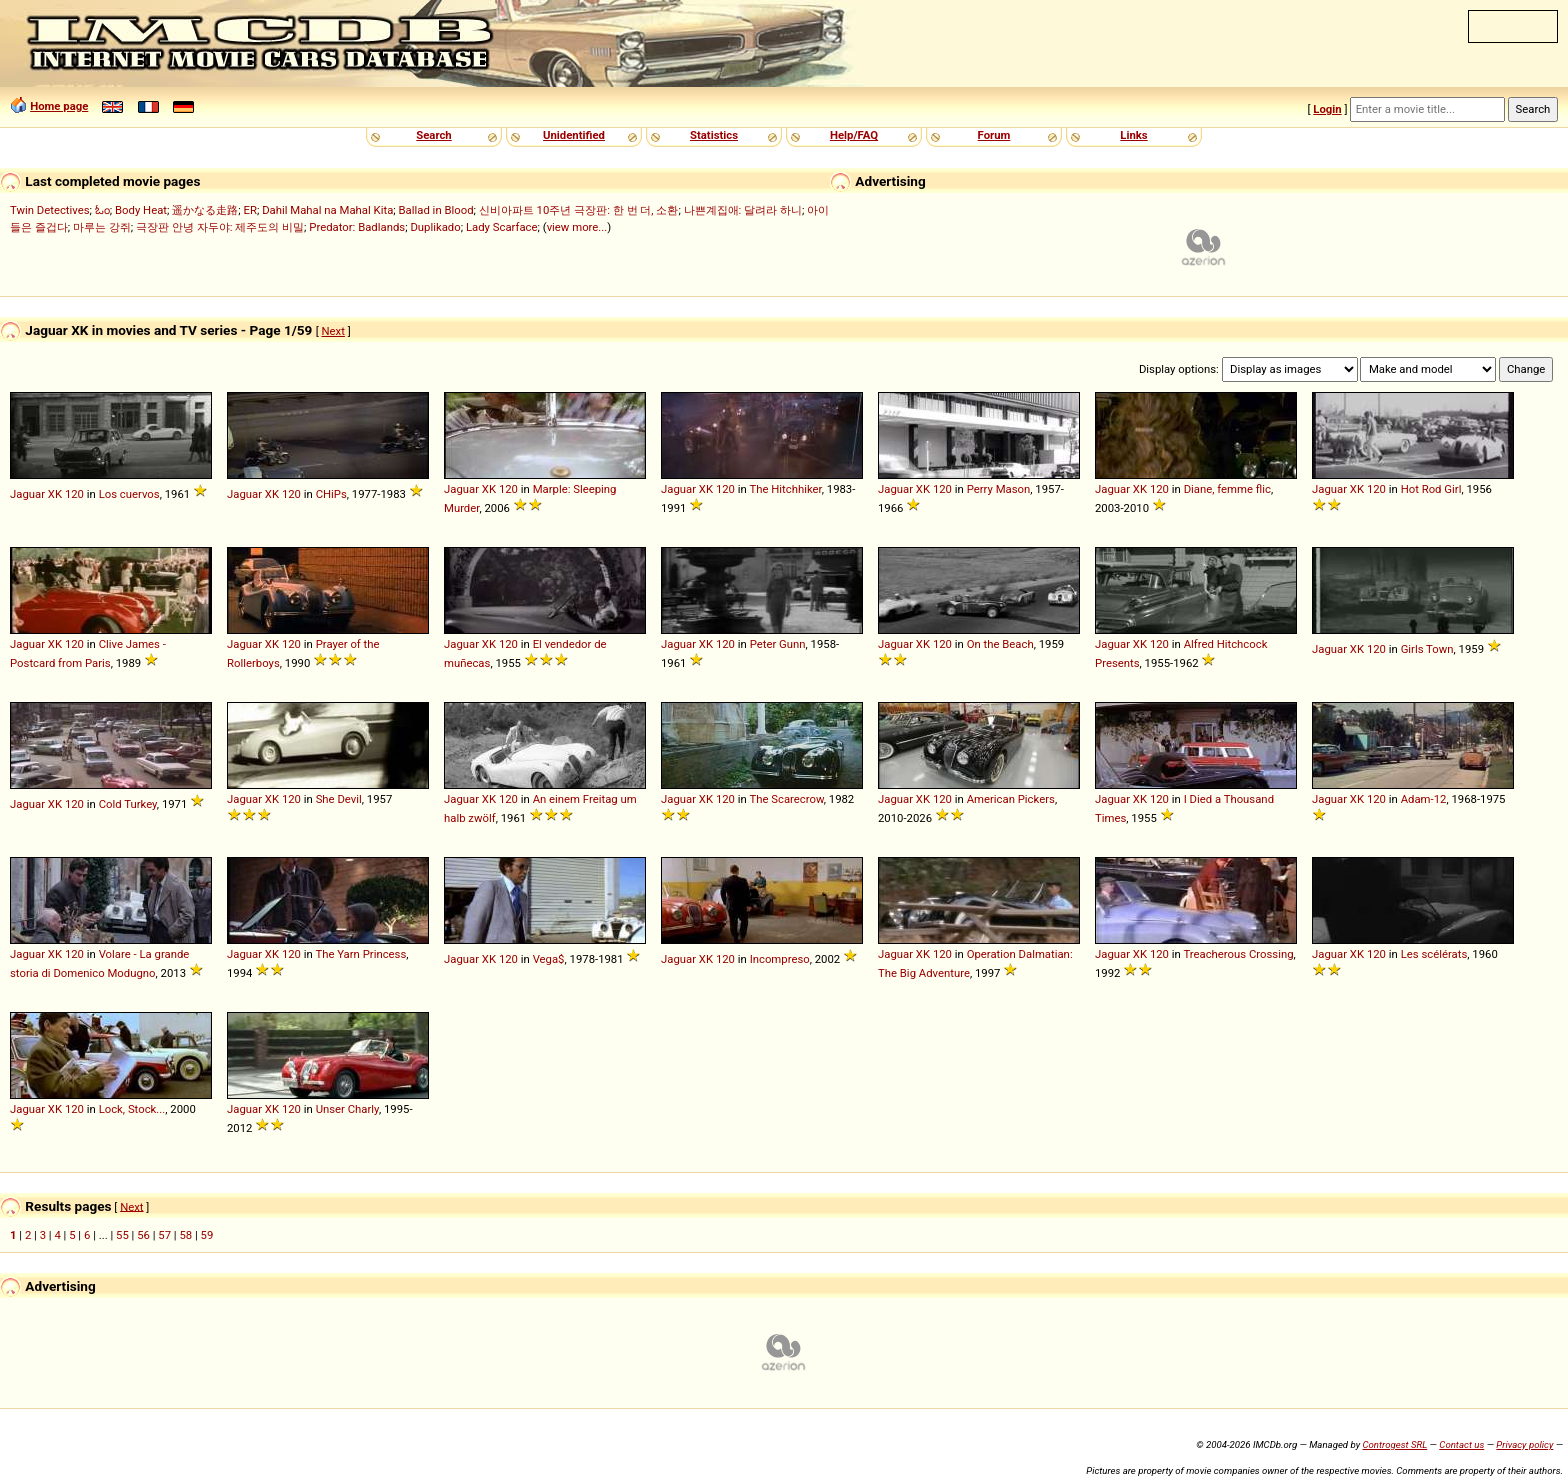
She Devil (339, 799)
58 (185, 1235)
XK (55, 494)
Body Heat (141, 210)
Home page (59, 106)
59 (207, 1235)
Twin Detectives (50, 210)
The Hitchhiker (785, 489)
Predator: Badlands (357, 227)
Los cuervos (129, 494)
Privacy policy (1524, 1444)
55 (122, 1235)
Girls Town (1427, 649)
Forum (994, 135)
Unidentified (574, 135)
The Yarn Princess (360, 954)
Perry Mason (999, 489)
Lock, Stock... (132, 1109)
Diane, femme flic (1227, 489)
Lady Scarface (502, 227)
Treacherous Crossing (1238, 954)
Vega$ (549, 959)
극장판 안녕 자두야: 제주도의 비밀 (220, 227)
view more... (577, 227)
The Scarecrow (786, 799)
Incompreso (780, 959)
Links (1133, 135)
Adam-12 (1424, 799)
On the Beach (1000, 644)
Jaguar (27, 494)
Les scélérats (1434, 954)
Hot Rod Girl (1431, 489)
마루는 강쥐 (102, 227)
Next (333, 331)
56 (143, 1235)
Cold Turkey (128, 804)
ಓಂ (102, 210)
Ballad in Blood (436, 210)
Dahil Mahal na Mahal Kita (327, 210)
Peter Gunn (778, 644)
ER (250, 210)
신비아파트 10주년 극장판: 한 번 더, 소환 (579, 210)
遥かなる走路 (205, 210)
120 (74, 494)
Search (433, 135)
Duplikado (435, 227)
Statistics (714, 135)
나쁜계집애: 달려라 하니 (743, 210)
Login (1327, 109)
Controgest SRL (1394, 1444)
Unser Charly (347, 1109)
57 (164, 1235)
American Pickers (1011, 799)
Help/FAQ (854, 135)
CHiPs (331, 494)
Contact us (1461, 1444)
